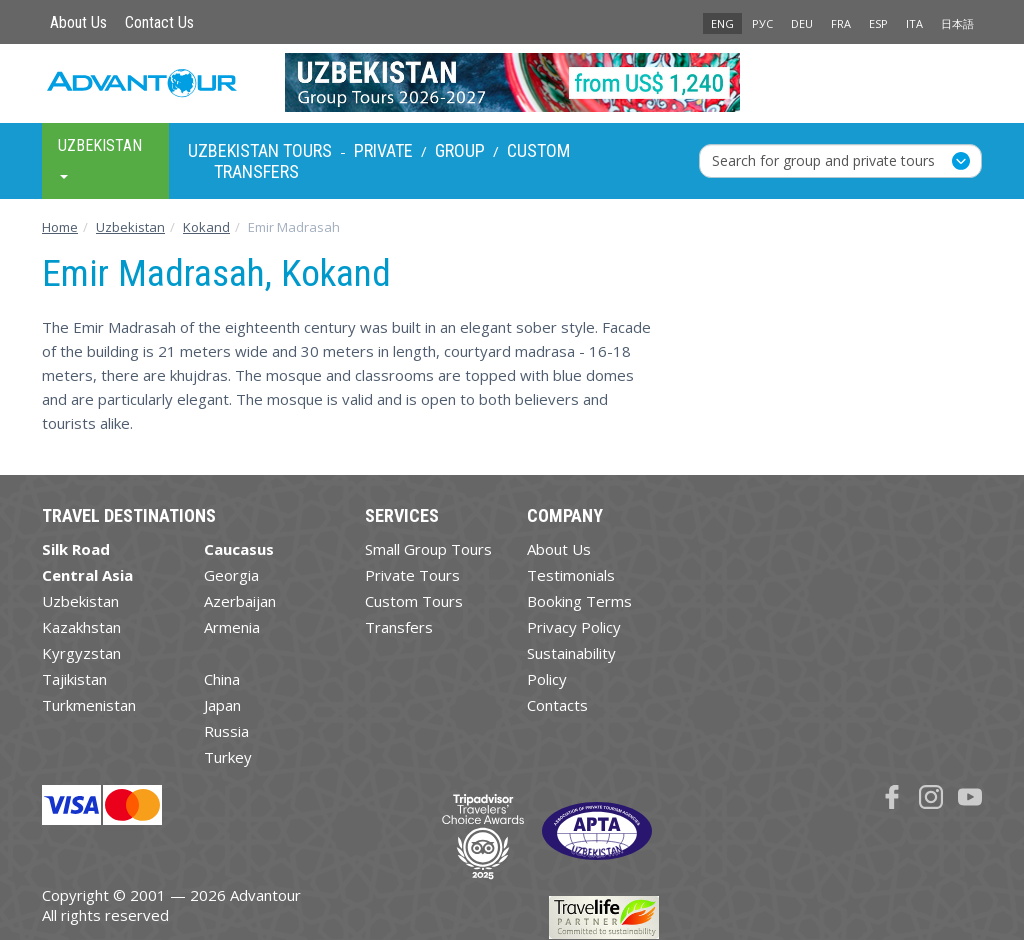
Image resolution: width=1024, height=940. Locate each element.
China (222, 679)
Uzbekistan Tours (260, 150)
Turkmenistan (89, 705)
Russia (226, 731)
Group (460, 150)
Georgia (231, 575)
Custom (538, 150)
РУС (762, 23)
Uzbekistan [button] (100, 157)
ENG (722, 23)
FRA (841, 23)
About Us (78, 22)
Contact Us (159, 22)
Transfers (256, 171)
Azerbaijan (240, 601)
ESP (878, 23)
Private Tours (412, 575)
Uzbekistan (80, 601)
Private (383, 150)
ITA (914, 23)
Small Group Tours (428, 549)
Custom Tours (414, 601)
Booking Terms (579, 601)
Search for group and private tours (823, 160)
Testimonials (571, 575)
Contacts (557, 705)
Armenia (232, 627)
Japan (222, 705)
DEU (802, 23)
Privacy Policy (574, 627)
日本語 (957, 23)
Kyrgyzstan (81, 653)
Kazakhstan (81, 627)
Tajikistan (74, 679)
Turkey (228, 757)
